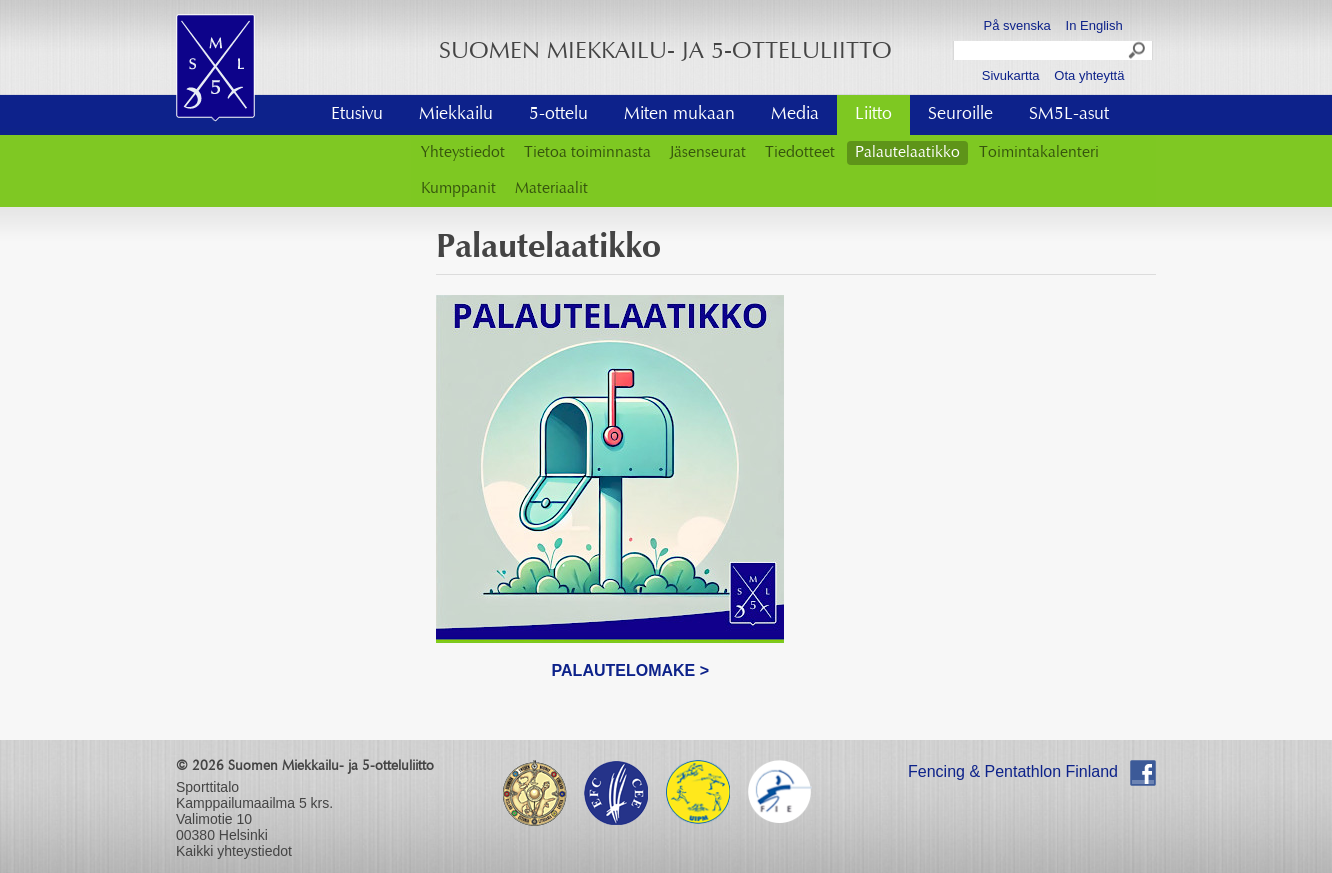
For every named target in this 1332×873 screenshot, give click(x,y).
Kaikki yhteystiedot (234, 851)
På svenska (1017, 25)
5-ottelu (558, 115)
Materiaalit (551, 189)
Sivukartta (1011, 75)
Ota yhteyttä (1089, 75)
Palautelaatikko (907, 153)
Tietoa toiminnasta (587, 153)
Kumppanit (458, 189)
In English (1094, 25)
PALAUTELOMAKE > (630, 670)
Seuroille (960, 115)
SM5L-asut (1069, 115)
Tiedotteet (800, 153)
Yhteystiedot (463, 153)
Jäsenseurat (708, 153)
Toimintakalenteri (1039, 153)
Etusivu (357, 115)
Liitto (873, 115)
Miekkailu (456, 115)
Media (795, 115)
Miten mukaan (679, 115)
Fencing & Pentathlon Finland (1013, 771)
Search (1138, 53)
